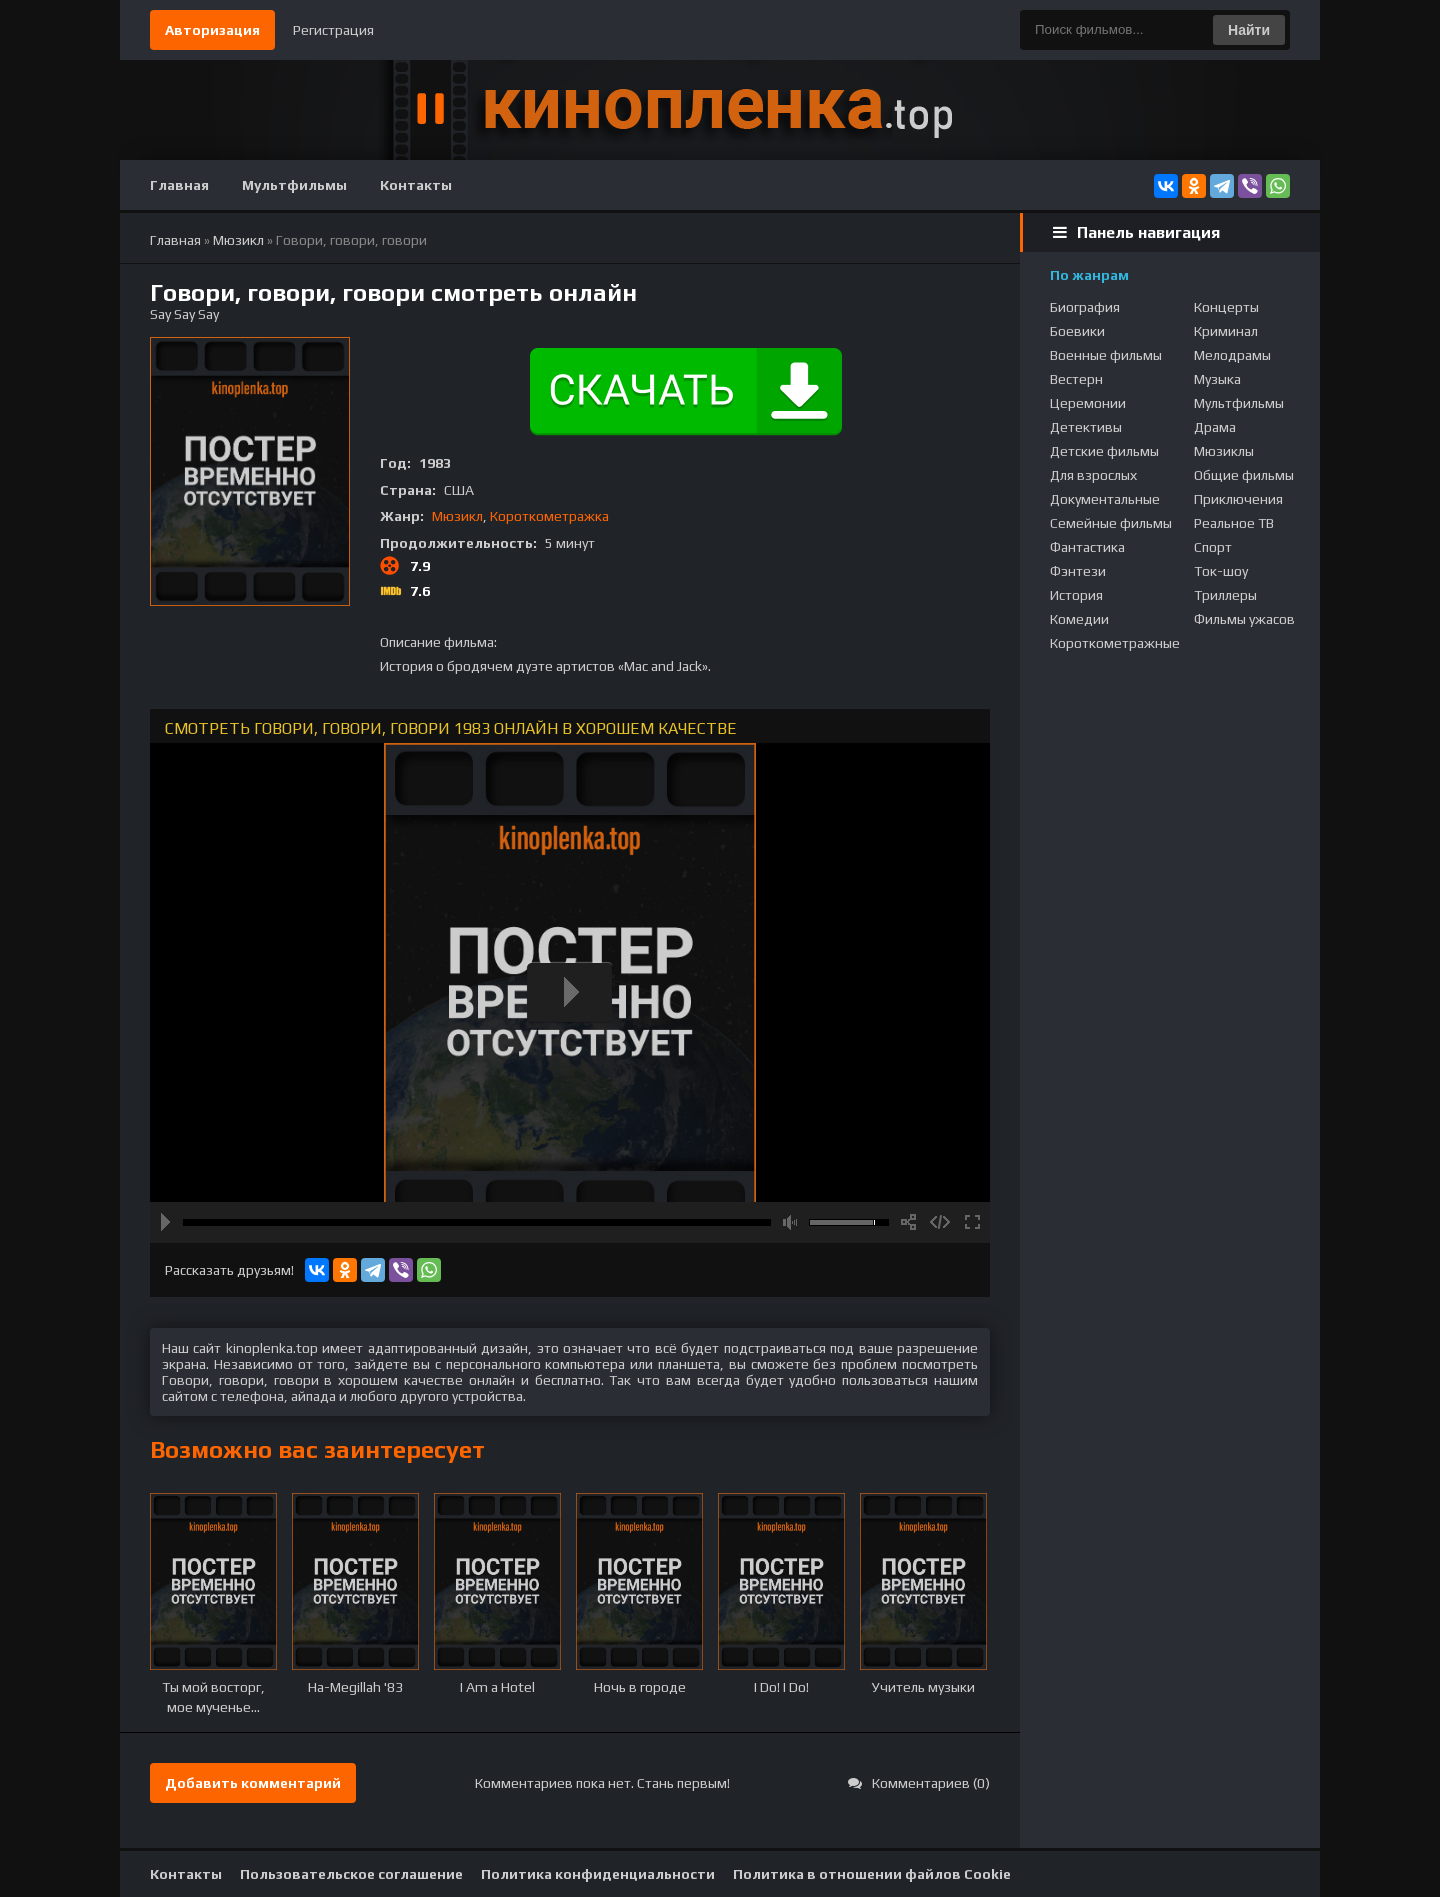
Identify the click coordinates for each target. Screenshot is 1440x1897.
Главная (179, 185)
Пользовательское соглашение (351, 1874)
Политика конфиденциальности (598, 1874)
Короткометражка (549, 516)
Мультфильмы (294, 185)
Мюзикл (457, 516)
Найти (1249, 30)
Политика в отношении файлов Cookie (872, 1874)
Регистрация (333, 30)
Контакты (416, 185)
